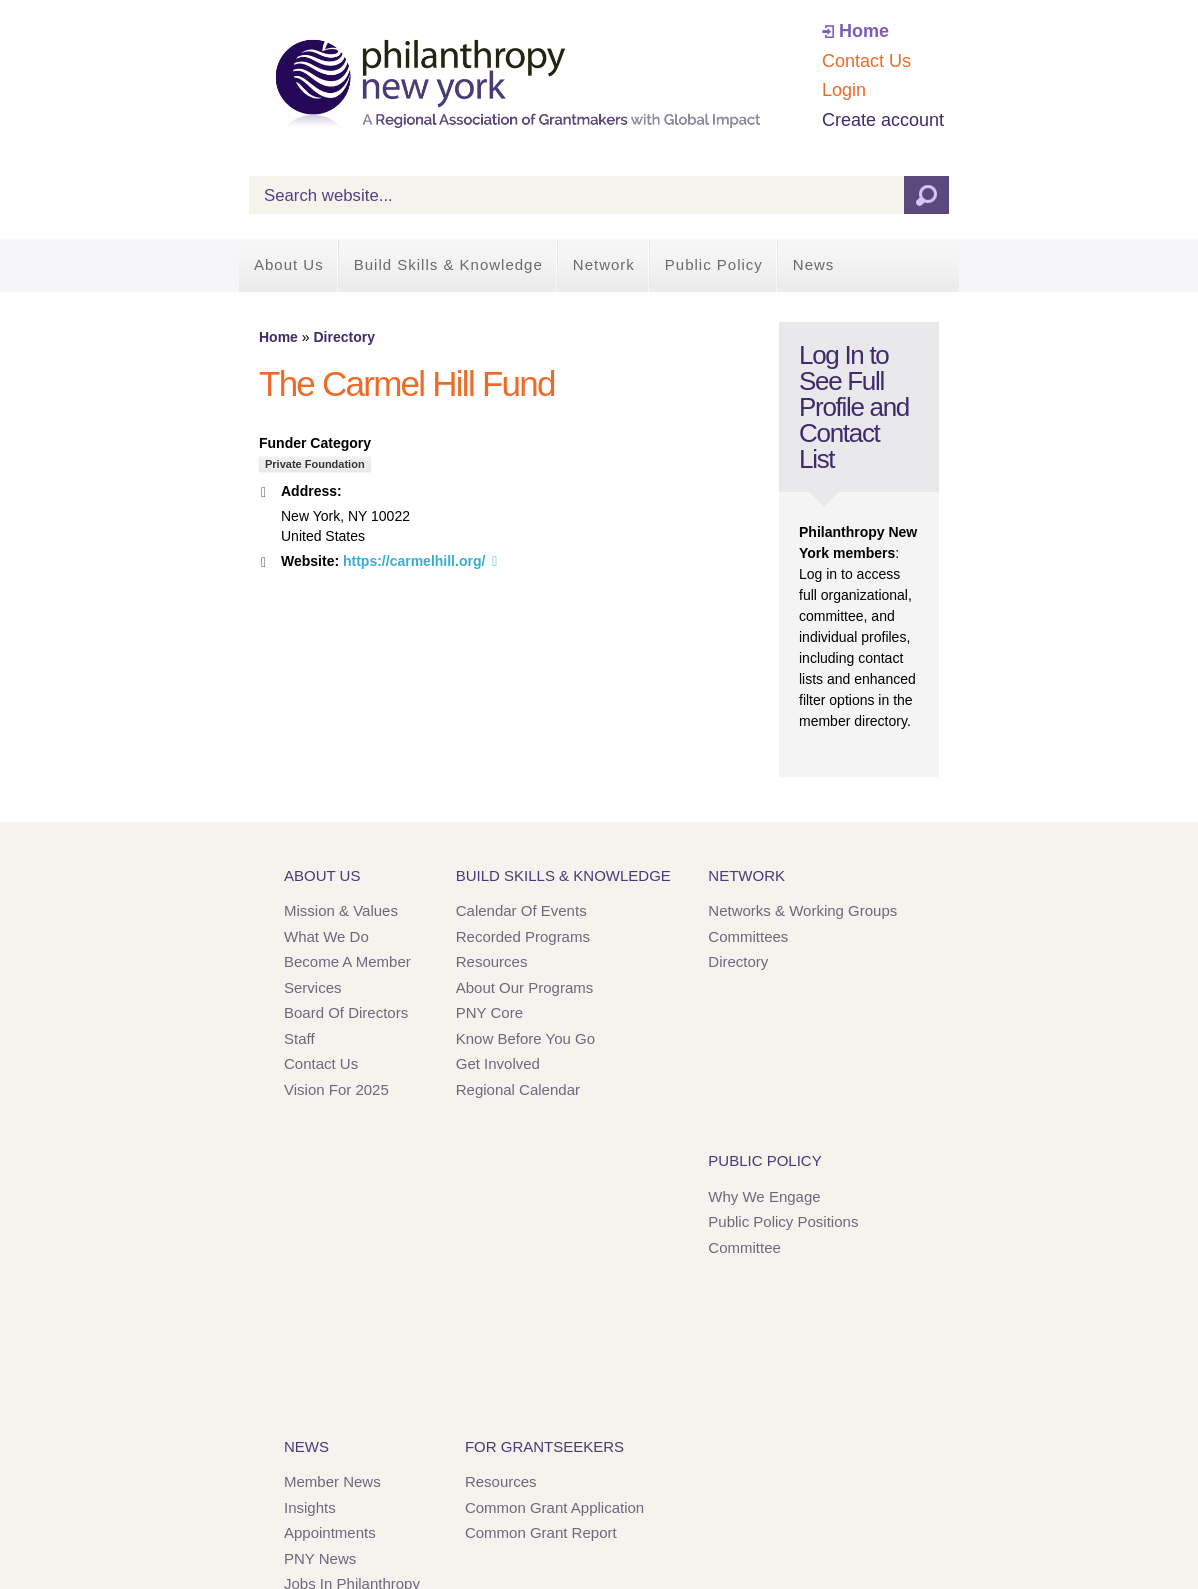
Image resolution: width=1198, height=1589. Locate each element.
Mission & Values (341, 910)
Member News (332, 1481)
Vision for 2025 (336, 1089)
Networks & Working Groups (802, 910)
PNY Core (489, 1012)
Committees (748, 936)
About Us (289, 264)
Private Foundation (315, 464)
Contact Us (866, 61)
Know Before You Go (525, 1038)
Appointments (330, 1532)
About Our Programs (525, 987)
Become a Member (347, 961)
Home (864, 31)
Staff (299, 1038)
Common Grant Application (554, 1507)
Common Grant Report (541, 1532)
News (814, 264)
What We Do (326, 936)
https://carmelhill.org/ (414, 561)
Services (313, 987)
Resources (492, 961)
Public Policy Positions (783, 1221)
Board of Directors (346, 1012)
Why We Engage (764, 1196)
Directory (343, 337)
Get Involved (498, 1063)
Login (844, 90)
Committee (744, 1247)
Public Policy (714, 264)
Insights (310, 1507)
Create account (883, 120)
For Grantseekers (544, 1446)
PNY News (320, 1558)
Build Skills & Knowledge (448, 264)
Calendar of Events (521, 910)
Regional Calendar (518, 1089)
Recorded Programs (523, 936)
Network (604, 264)
